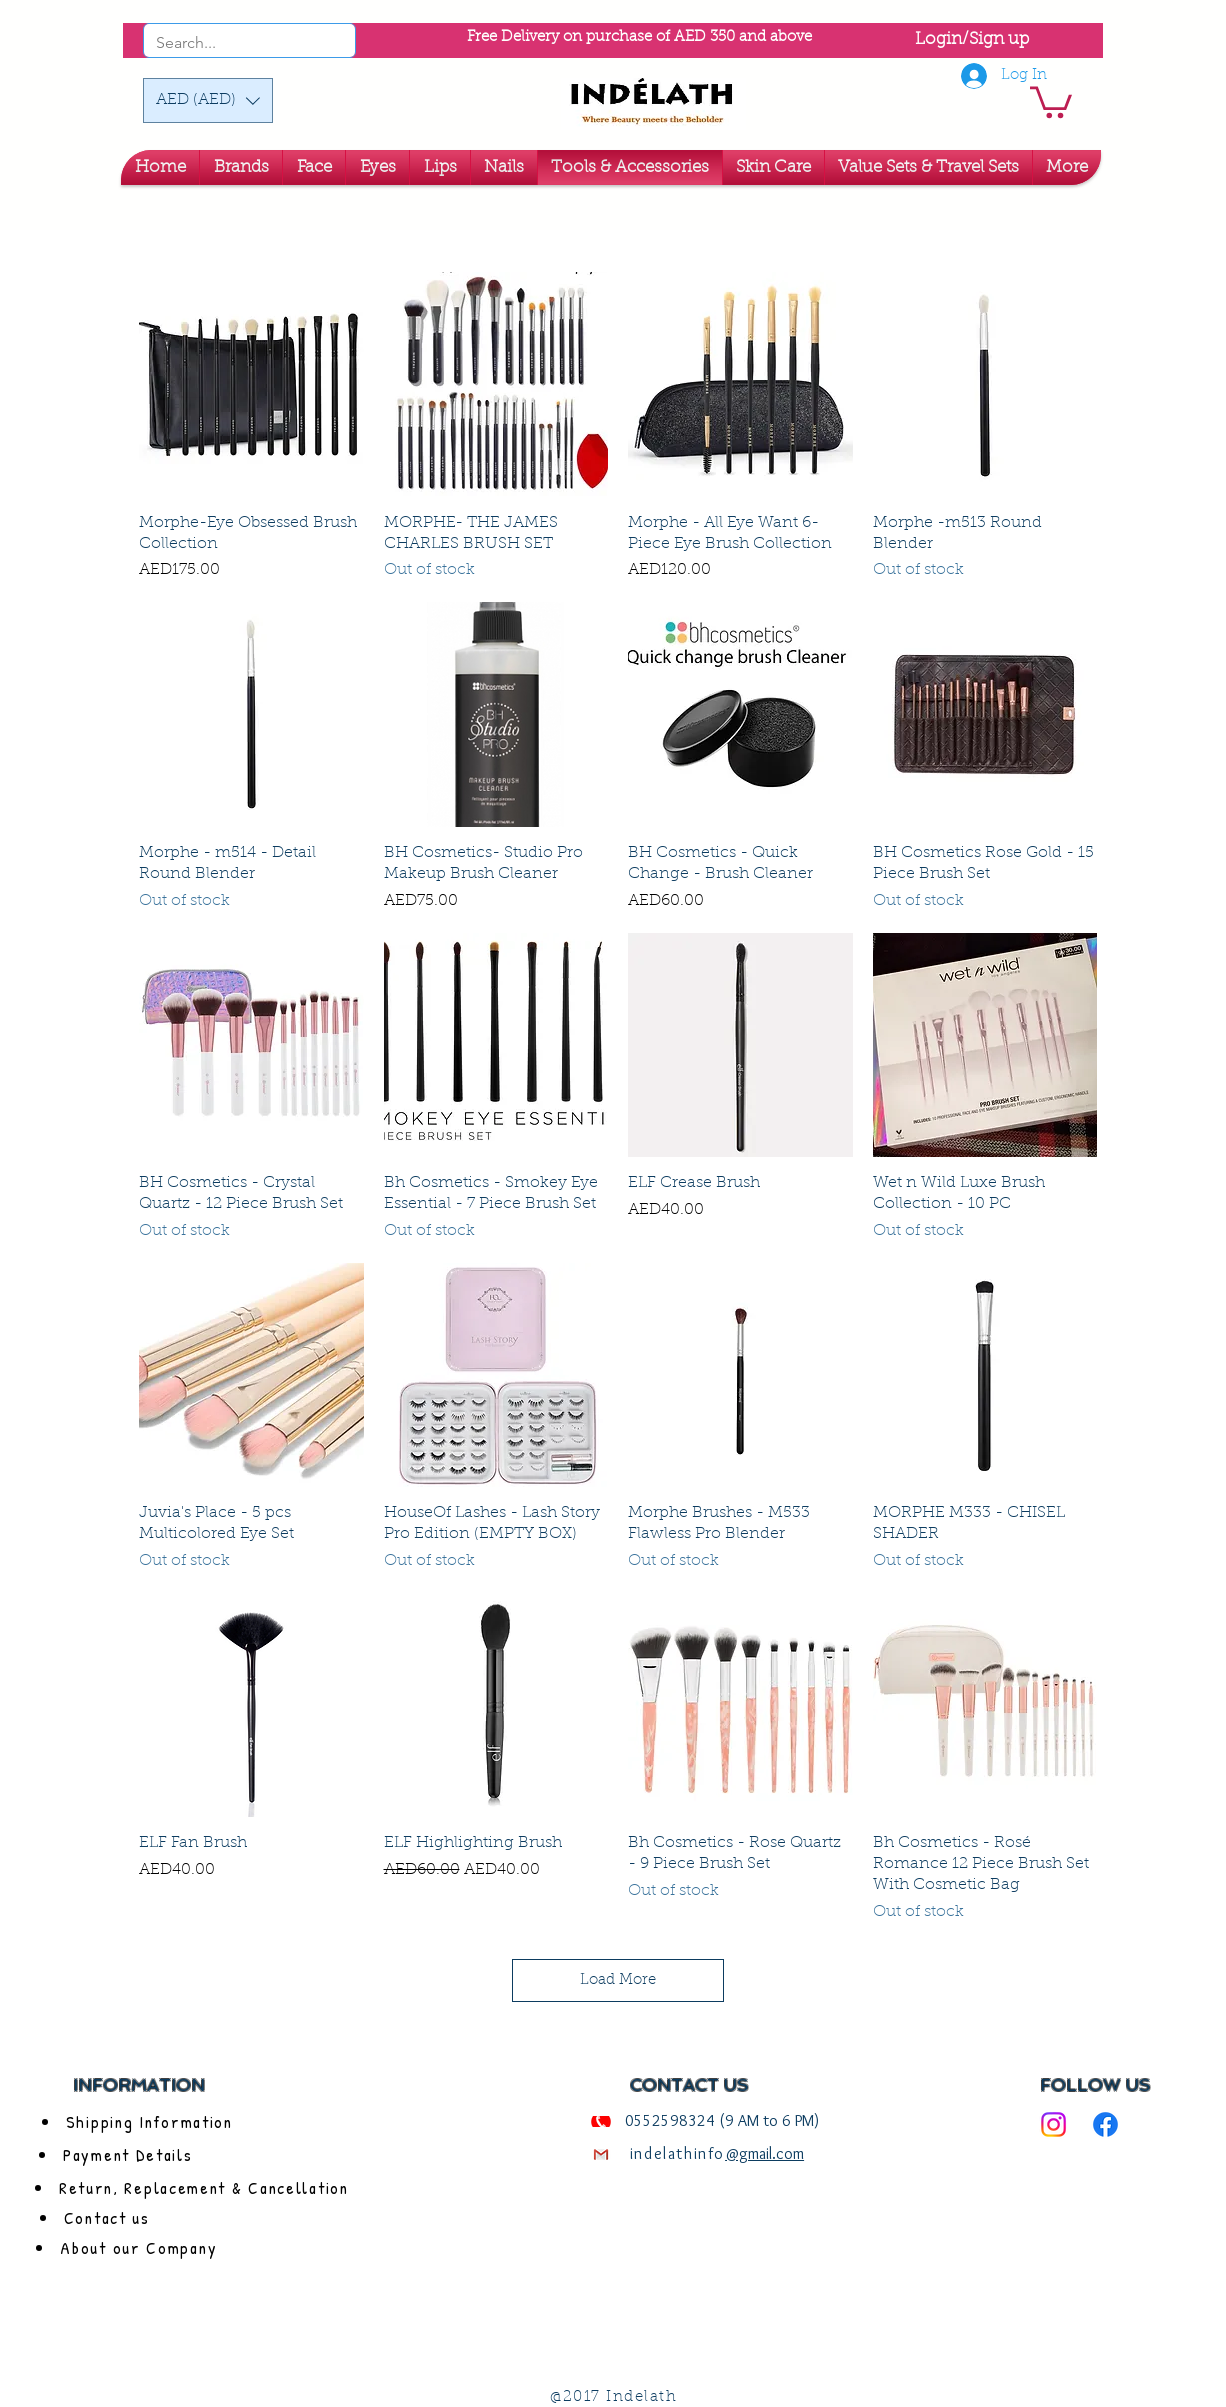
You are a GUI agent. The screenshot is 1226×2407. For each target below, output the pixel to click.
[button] (208, 100)
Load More (618, 1980)
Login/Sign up (972, 39)
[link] (1051, 100)
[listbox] (208, 100)
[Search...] (222, 43)
